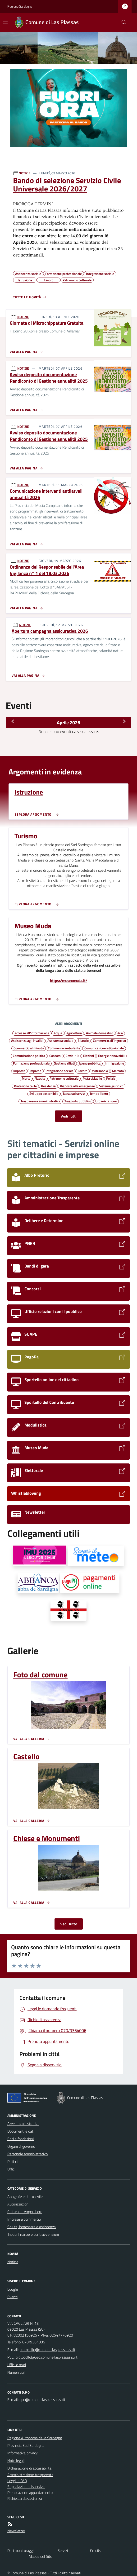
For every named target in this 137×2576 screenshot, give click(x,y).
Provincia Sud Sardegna (25, 2445)
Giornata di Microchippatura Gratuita (46, 323)
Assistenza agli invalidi (27, 1040)
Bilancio (83, 1040)
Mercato (118, 1071)
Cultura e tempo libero (24, 2211)
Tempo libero (99, 1093)
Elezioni (88, 1055)
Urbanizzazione (106, 1101)
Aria (120, 1033)
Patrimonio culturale (64, 1078)
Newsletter (16, 2531)
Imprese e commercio (24, 2219)
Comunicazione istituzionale (104, 1048)
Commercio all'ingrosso (109, 1040)
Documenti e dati (20, 2131)
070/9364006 (33, 2342)
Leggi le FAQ (17, 2480)
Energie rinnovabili (111, 1055)
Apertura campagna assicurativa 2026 (50, 631)
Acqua (58, 1033)
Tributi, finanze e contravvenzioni (33, 2234)
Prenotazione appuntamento (30, 2492)
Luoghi (12, 2289)
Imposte (19, 1071)
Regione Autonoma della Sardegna (34, 2438)
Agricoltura (74, 1033)
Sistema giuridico (111, 1086)
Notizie (12, 2262)
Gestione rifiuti (64, 1063)
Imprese (35, 1071)
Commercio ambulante (64, 1048)
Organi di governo (21, 2146)
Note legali (15, 2460)
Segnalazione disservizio (26, 2486)
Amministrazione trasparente (30, 2475)
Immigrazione (114, 1063)
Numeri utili (16, 2372)
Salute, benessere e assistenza (31, 2227)
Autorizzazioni (18, 2204)
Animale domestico (99, 1033)
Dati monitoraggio (21, 2550)
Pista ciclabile (92, 1078)
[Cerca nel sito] (122, 22)
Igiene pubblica (89, 1063)
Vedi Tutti (69, 1116)
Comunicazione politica (29, 1055)
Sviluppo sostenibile (43, 1093)
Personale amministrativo (27, 2154)
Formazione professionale (31, 1063)
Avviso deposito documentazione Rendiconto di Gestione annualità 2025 (49, 377)
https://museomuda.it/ (68, 980)
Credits (95, 2550)
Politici (12, 2161)
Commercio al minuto (29, 1048)
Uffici (11, 2169)
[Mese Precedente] (13, 721)
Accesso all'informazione (31, 1033)
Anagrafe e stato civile (25, 2196)
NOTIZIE (24, 173)
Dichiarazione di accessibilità (29, 2468)
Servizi (63, 2550)
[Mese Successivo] (124, 721)
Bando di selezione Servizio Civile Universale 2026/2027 (67, 184)
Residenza (48, 1086)
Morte (26, 1078)
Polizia (110, 1078)
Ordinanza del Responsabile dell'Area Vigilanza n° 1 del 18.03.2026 (47, 570)
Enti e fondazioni (20, 2139)
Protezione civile (25, 1086)
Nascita (40, 1078)
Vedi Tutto (68, 1924)
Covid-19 (72, 1055)
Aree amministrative (23, 2123)
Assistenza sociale (60, 1040)
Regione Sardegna (19, 6)
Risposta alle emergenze (77, 1086)
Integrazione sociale (59, 1071)
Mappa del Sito (40, 2556)
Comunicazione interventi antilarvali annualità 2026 (46, 494)
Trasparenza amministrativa (40, 1101)
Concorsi (55, 1055)
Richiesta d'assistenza (24, 2498)
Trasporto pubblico (77, 1101)
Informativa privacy (22, 2453)
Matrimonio (99, 1071)
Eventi (12, 2297)
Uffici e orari (16, 2365)
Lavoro (82, 1071)
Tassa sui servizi (74, 1093)
